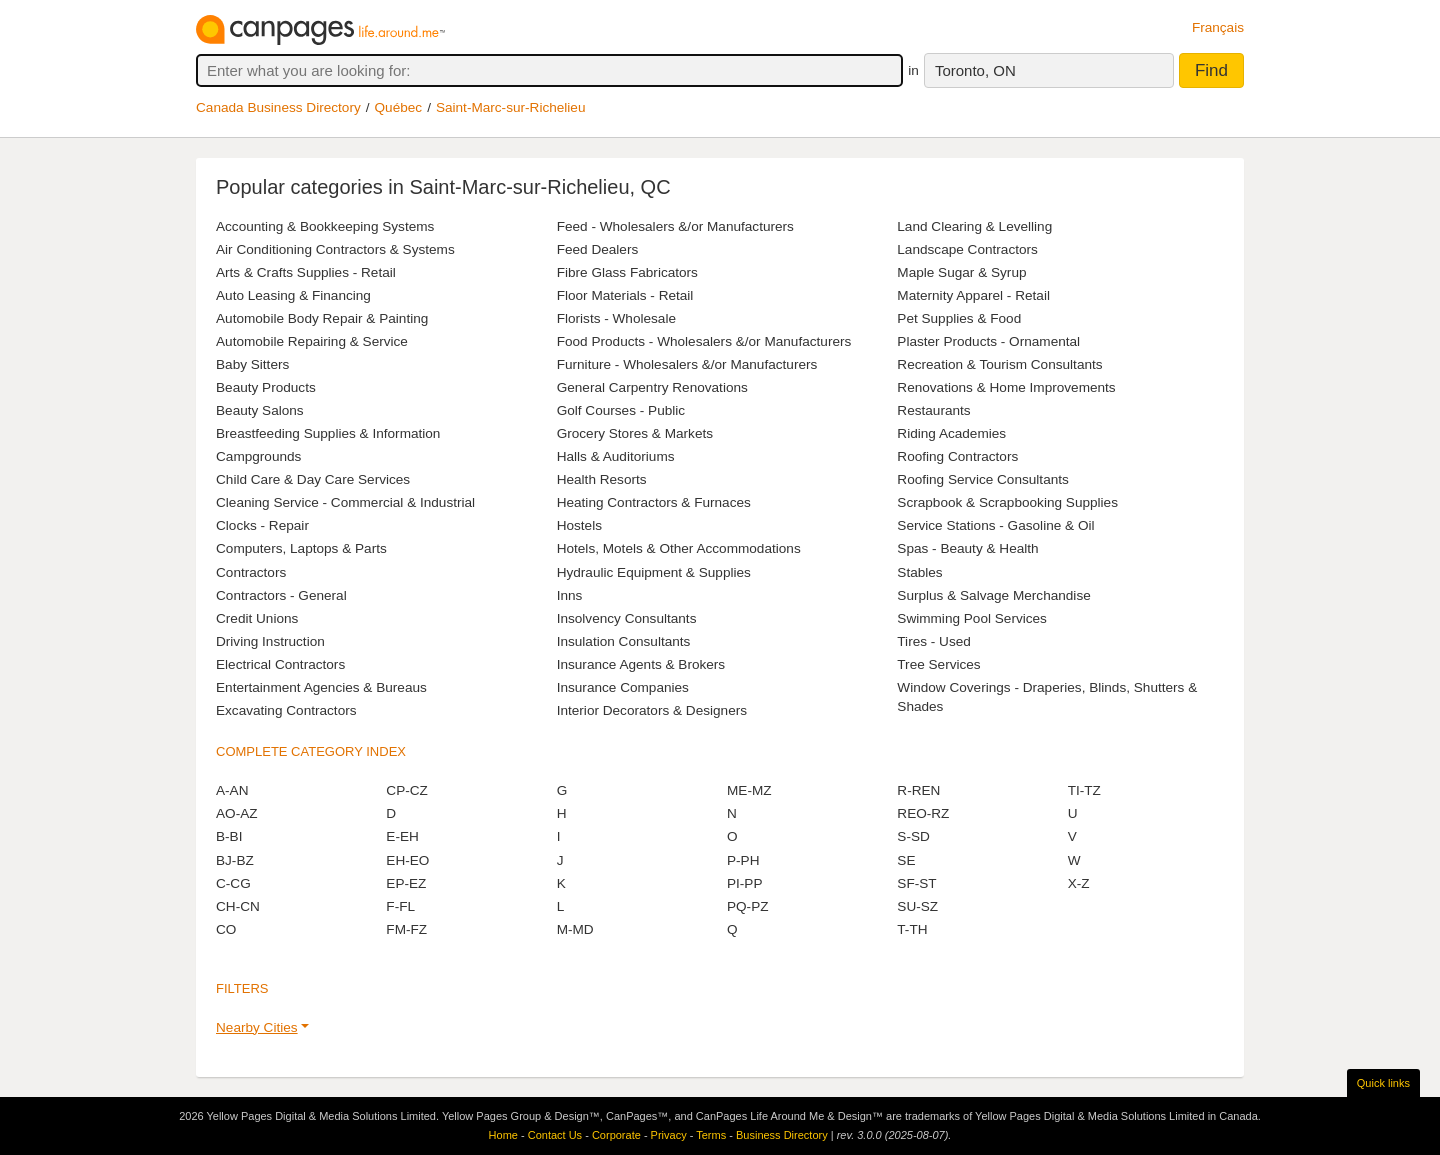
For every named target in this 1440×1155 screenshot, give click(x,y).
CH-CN (238, 906)
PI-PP (745, 883)
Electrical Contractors (280, 664)
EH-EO (407, 860)
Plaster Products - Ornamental (988, 341)
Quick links (1383, 1083)
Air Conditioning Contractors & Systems (335, 249)
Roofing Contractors (957, 456)
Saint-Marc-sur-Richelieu (511, 107)
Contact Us (555, 1135)
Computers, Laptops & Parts (301, 548)
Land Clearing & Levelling (974, 226)
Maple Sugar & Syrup (961, 272)
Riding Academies (951, 433)
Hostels (579, 525)
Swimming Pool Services (972, 618)
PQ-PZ (748, 906)
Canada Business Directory (278, 107)
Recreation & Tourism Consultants (999, 364)
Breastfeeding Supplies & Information (328, 433)
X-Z (1079, 883)
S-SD (913, 836)
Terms (711, 1135)
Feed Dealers (598, 249)
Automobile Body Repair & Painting (322, 318)
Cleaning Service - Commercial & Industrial (345, 502)
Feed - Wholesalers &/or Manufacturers (675, 226)
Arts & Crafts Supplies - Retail (306, 272)
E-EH (402, 836)
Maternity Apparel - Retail (973, 295)
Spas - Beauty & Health (967, 548)
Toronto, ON (975, 70)
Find (1211, 70)
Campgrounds (258, 456)
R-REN (918, 790)
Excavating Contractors (286, 710)
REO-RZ (923, 813)
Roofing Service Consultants (983, 479)
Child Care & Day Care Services (313, 479)
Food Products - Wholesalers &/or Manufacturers (704, 341)
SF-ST (916, 883)
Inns (570, 595)
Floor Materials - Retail (625, 295)
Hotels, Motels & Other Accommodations (679, 548)
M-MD (575, 929)
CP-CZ (407, 790)
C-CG (233, 883)
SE (906, 860)
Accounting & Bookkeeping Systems (325, 226)
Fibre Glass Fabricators (627, 272)
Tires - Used (934, 641)
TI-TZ (1084, 790)
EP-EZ (406, 883)
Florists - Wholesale (616, 318)
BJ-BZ (235, 860)
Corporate (616, 1135)
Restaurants (933, 410)
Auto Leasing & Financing (293, 295)
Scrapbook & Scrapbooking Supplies (1007, 502)
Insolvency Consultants (627, 618)
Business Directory (782, 1135)
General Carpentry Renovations (652, 387)
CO (226, 929)
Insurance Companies (623, 687)
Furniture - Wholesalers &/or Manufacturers (687, 364)
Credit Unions (257, 618)
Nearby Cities (257, 1027)
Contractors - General (281, 595)
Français (1218, 27)
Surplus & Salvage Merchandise (993, 595)
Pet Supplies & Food (959, 318)
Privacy (669, 1135)
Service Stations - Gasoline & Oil (995, 525)
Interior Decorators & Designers (652, 710)
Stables (919, 572)
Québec (399, 107)
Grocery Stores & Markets (635, 433)
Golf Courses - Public (621, 410)
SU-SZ (917, 906)
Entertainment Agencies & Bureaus (321, 687)
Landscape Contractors (967, 249)
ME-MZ (749, 790)
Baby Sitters (252, 364)
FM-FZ (406, 929)
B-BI (229, 836)
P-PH (743, 860)
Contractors (251, 572)
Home (503, 1135)
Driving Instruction (270, 641)
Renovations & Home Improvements (1006, 387)
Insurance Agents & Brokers (641, 664)
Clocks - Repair (262, 525)
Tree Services (938, 664)
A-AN (232, 790)
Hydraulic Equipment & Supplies (654, 572)
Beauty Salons (260, 410)
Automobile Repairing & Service (312, 341)
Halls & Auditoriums (616, 456)
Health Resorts (602, 479)
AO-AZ (237, 813)
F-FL (400, 906)
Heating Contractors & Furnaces (654, 502)
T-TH (912, 929)
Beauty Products (266, 387)
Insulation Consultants (624, 641)
